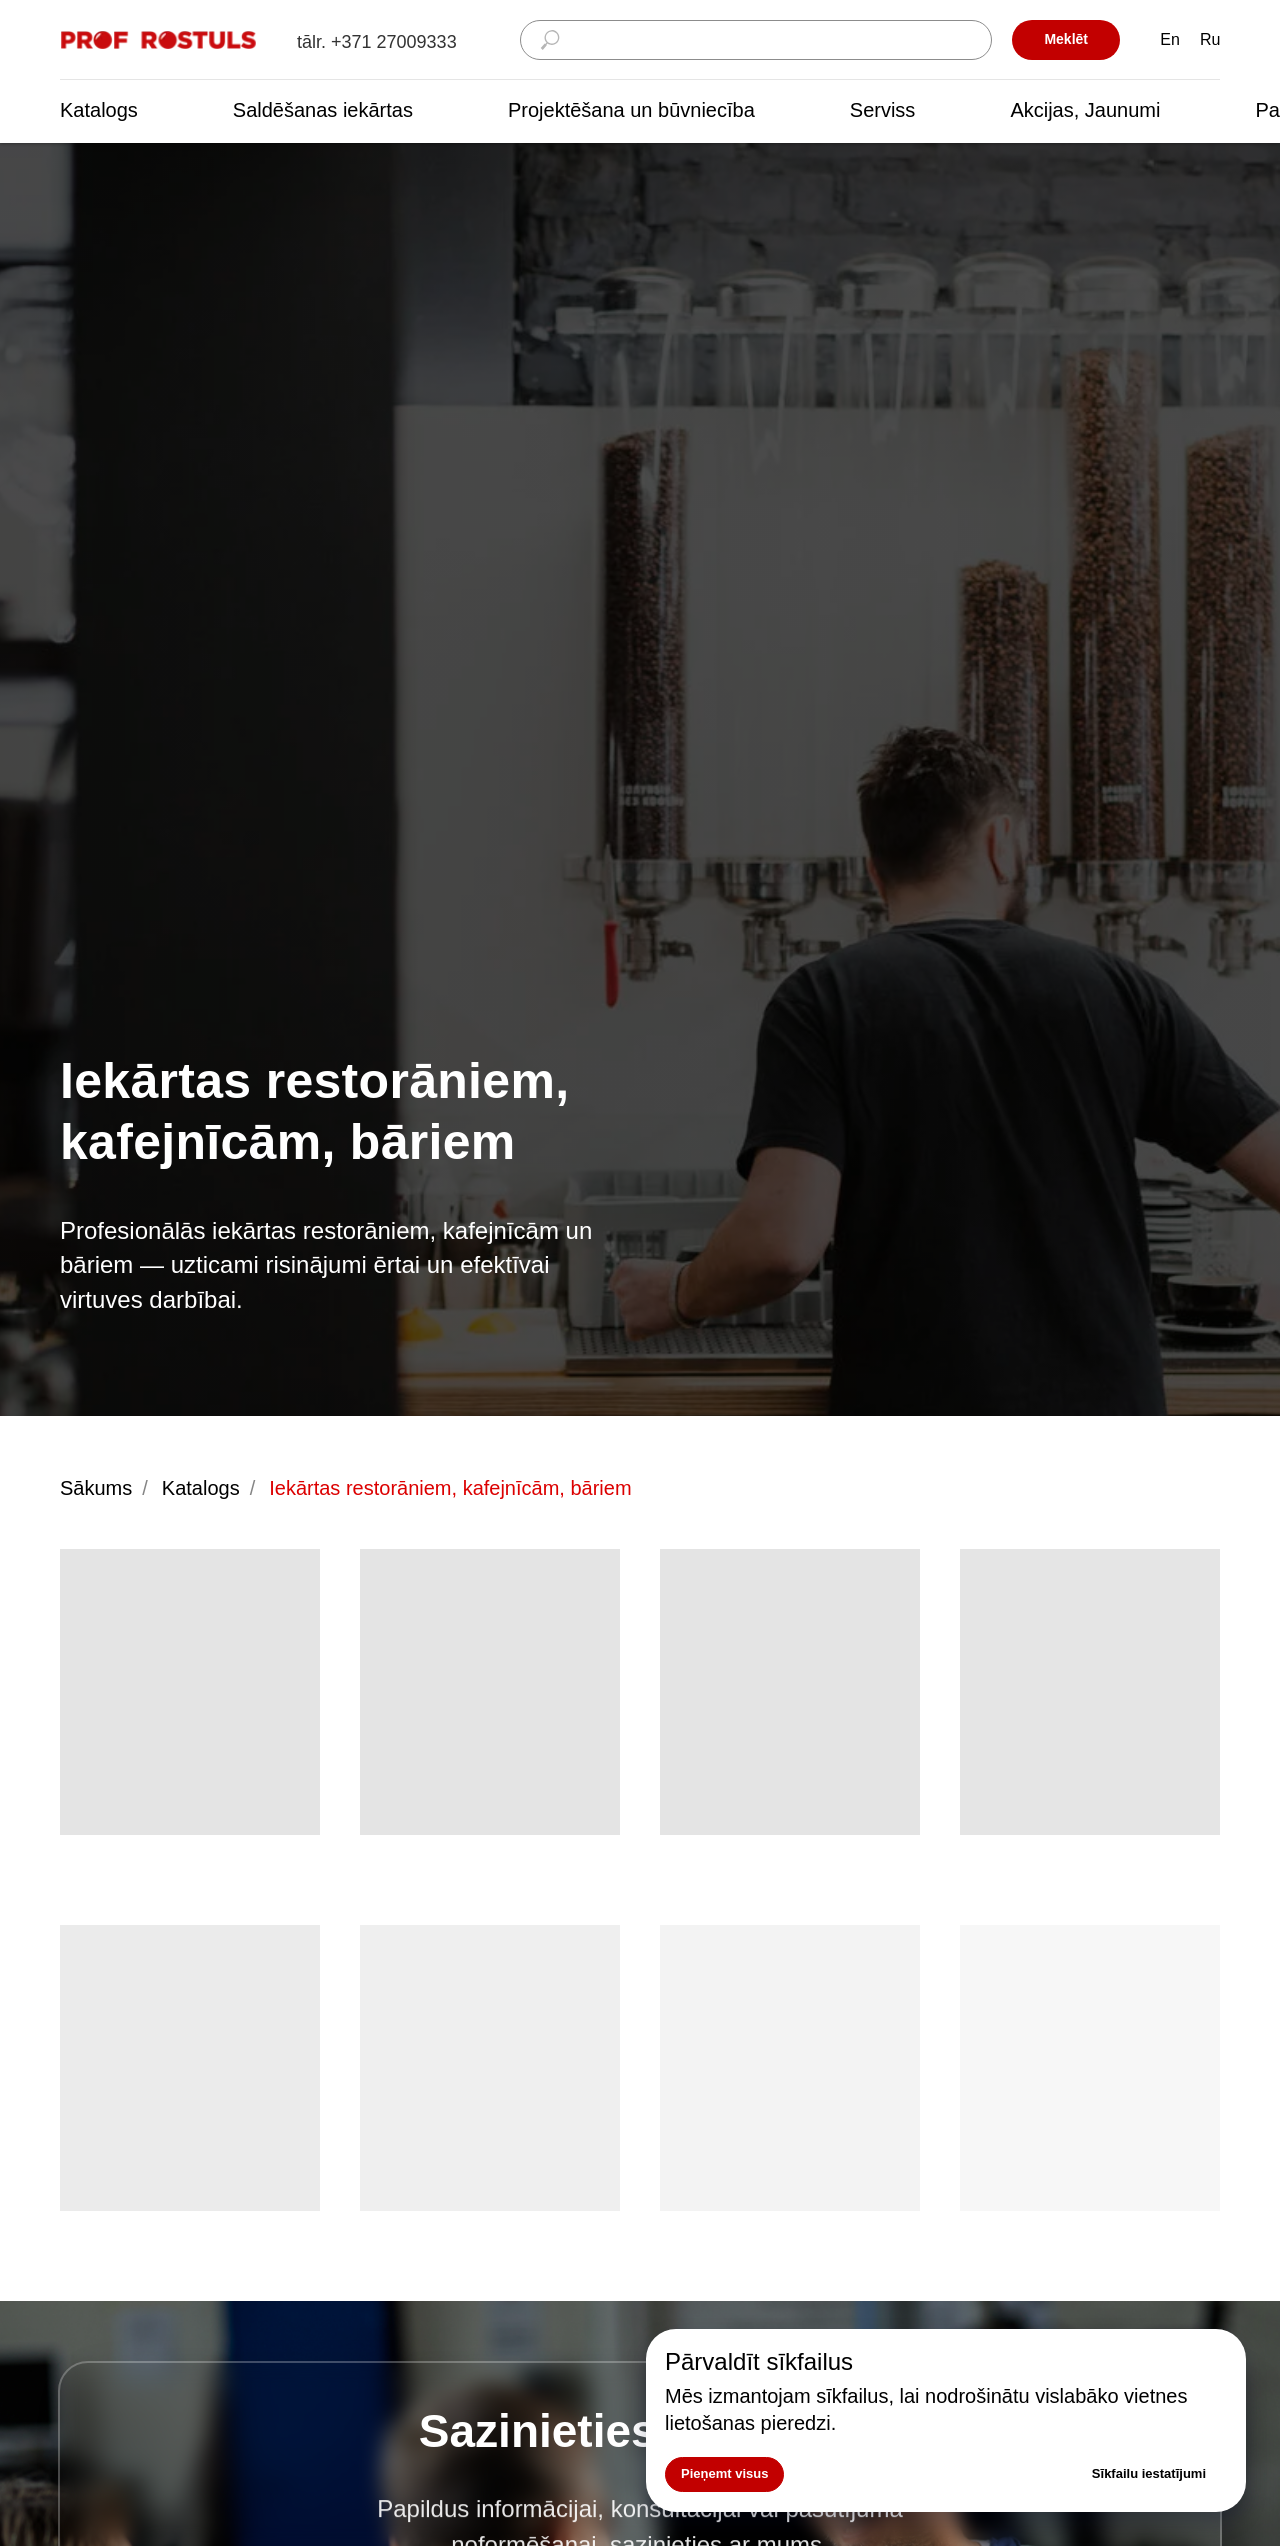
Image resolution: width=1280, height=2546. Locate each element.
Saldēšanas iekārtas (323, 110)
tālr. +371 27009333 (377, 42)
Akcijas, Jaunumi (1085, 110)
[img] (160, 40)
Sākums (96, 1488)
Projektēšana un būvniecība (631, 110)
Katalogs (99, 110)
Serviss (883, 110)
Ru (1210, 39)
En (1170, 39)
